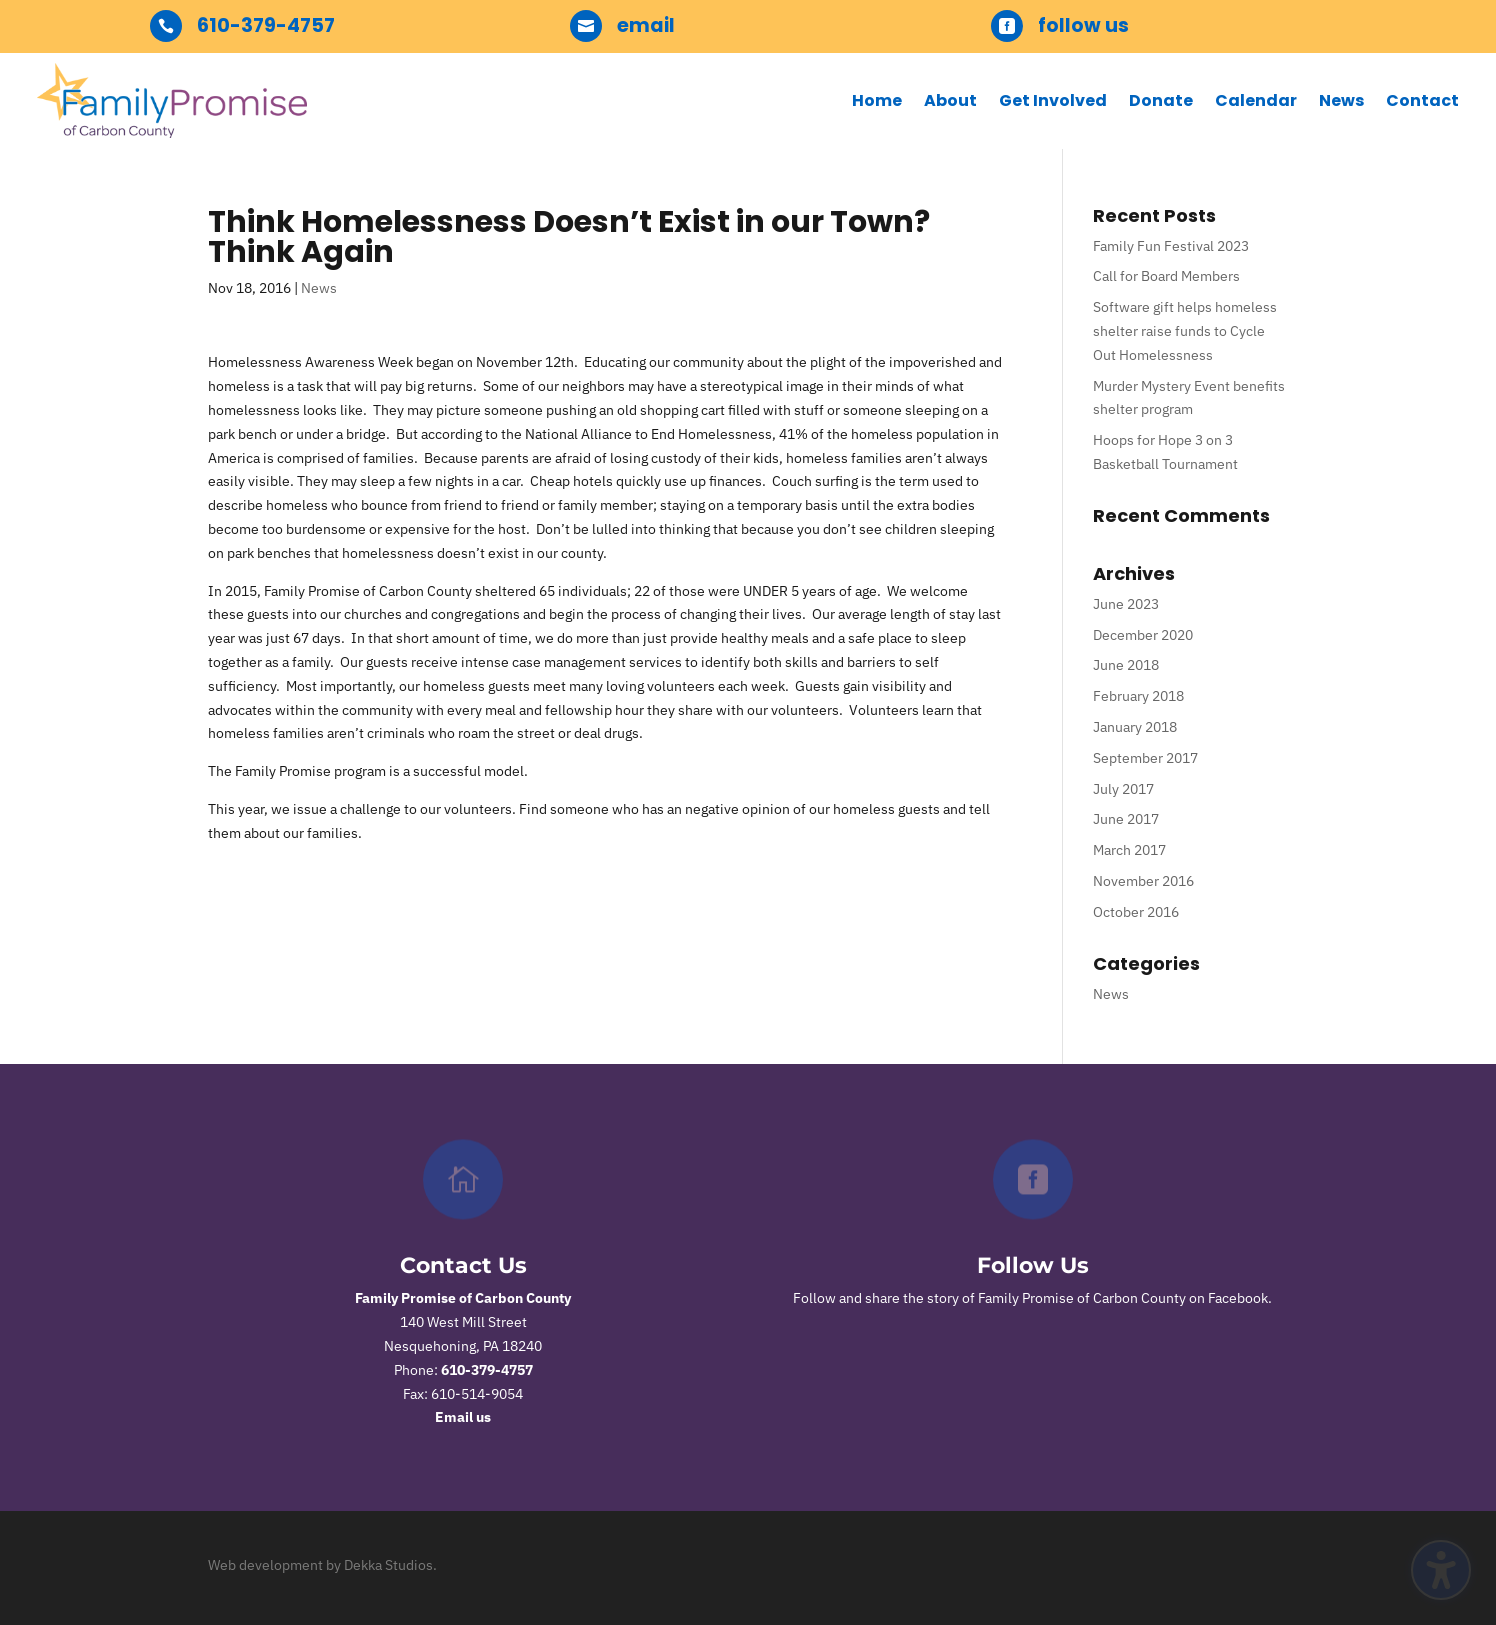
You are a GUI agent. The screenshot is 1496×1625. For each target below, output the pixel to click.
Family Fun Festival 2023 (1171, 246)
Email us (463, 1417)
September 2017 (1145, 758)
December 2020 (1143, 635)
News (319, 288)
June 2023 (1126, 604)
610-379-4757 (487, 1370)
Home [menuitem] (877, 100)
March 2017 (1129, 850)
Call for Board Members (1166, 276)
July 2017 (1123, 789)
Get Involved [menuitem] (1053, 100)
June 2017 (1126, 819)
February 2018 (1138, 696)
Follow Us (1033, 1265)
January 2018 (1135, 727)
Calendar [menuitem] (1256, 100)
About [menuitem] (950, 100)
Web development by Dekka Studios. (322, 1565)
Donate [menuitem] (1161, 100)
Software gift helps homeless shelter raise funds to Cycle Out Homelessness (1185, 331)
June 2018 (1126, 665)
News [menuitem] (1341, 100)
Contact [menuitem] (1422, 100)
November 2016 (1143, 881)
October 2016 (1136, 912)
